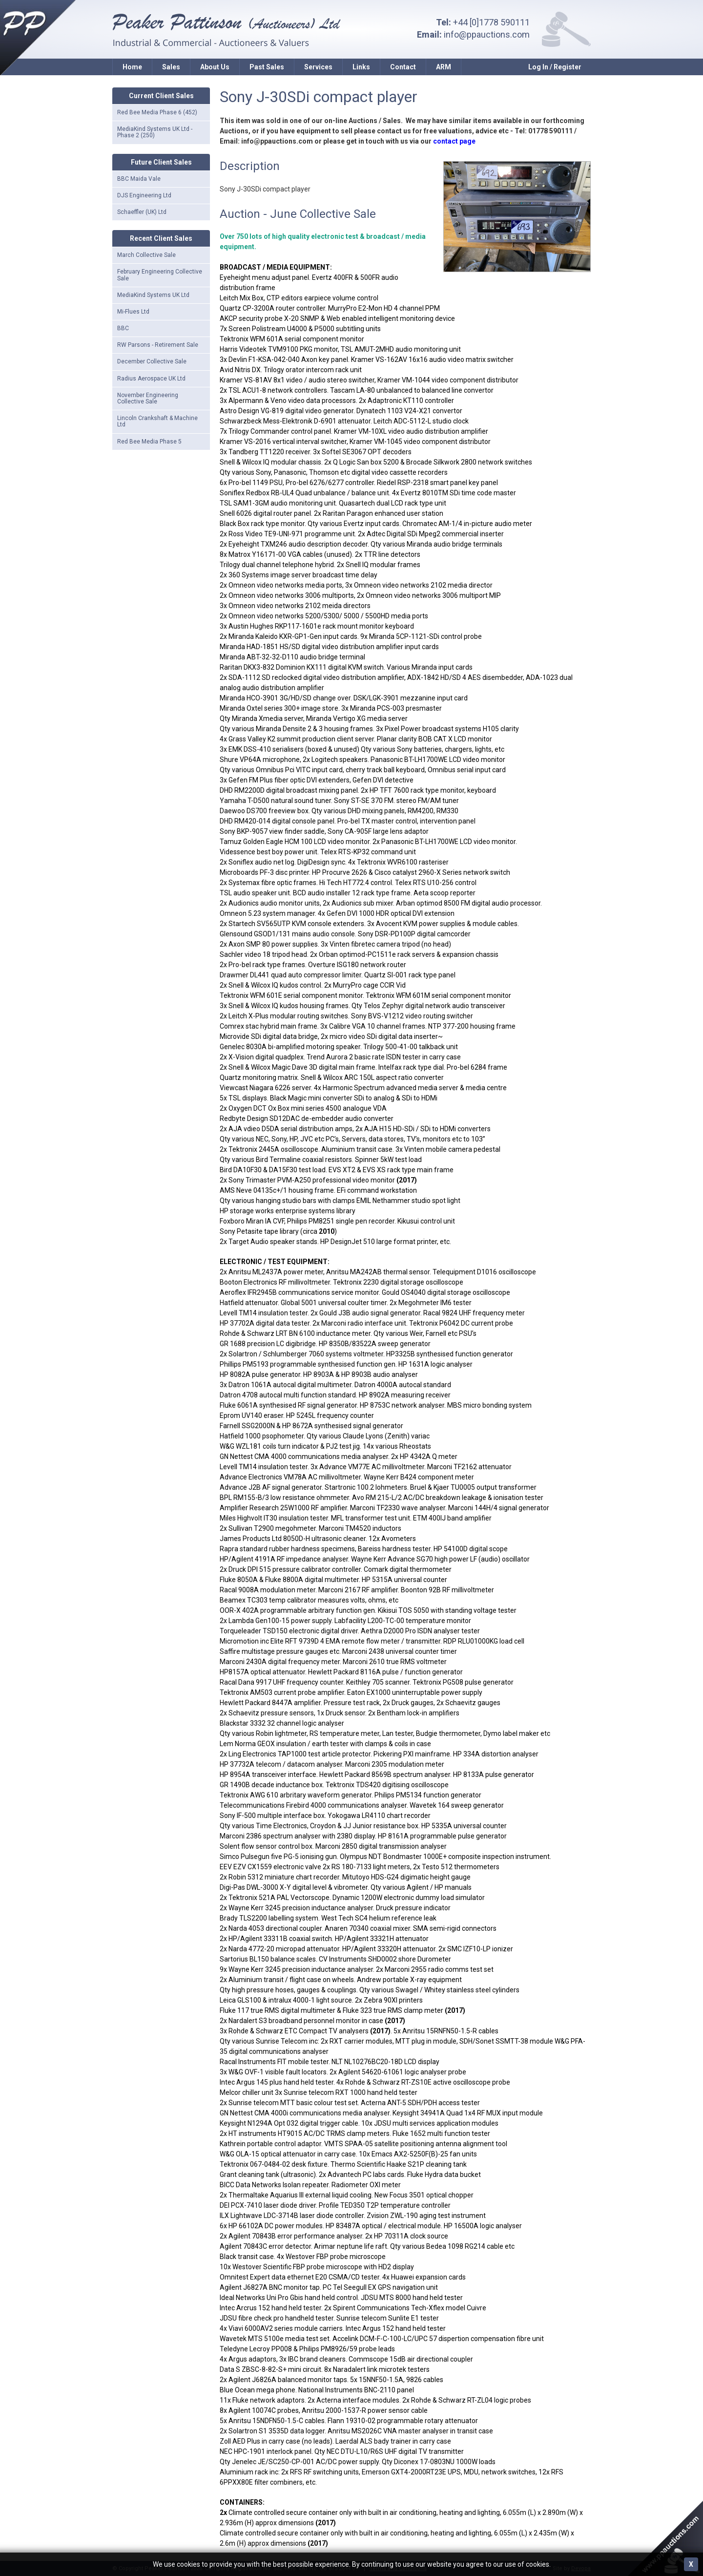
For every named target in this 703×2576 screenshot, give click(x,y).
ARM (443, 67)
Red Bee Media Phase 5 (149, 441)
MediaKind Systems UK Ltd (153, 295)
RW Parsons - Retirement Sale (157, 344)
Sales (171, 67)
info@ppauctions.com (487, 34)
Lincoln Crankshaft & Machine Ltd (157, 421)
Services (318, 67)
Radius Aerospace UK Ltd (151, 378)
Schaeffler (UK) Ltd (141, 212)
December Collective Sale (151, 361)
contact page (454, 141)
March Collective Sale (146, 255)
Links (361, 67)
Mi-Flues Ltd (133, 311)
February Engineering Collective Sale (159, 274)
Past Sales (266, 67)
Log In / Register (554, 67)
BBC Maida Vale (139, 178)
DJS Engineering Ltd (144, 195)
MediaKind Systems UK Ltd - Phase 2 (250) (154, 132)
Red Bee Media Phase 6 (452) (157, 112)
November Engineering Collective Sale (147, 398)
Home (132, 67)
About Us (214, 67)
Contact (403, 67)
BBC (123, 328)
